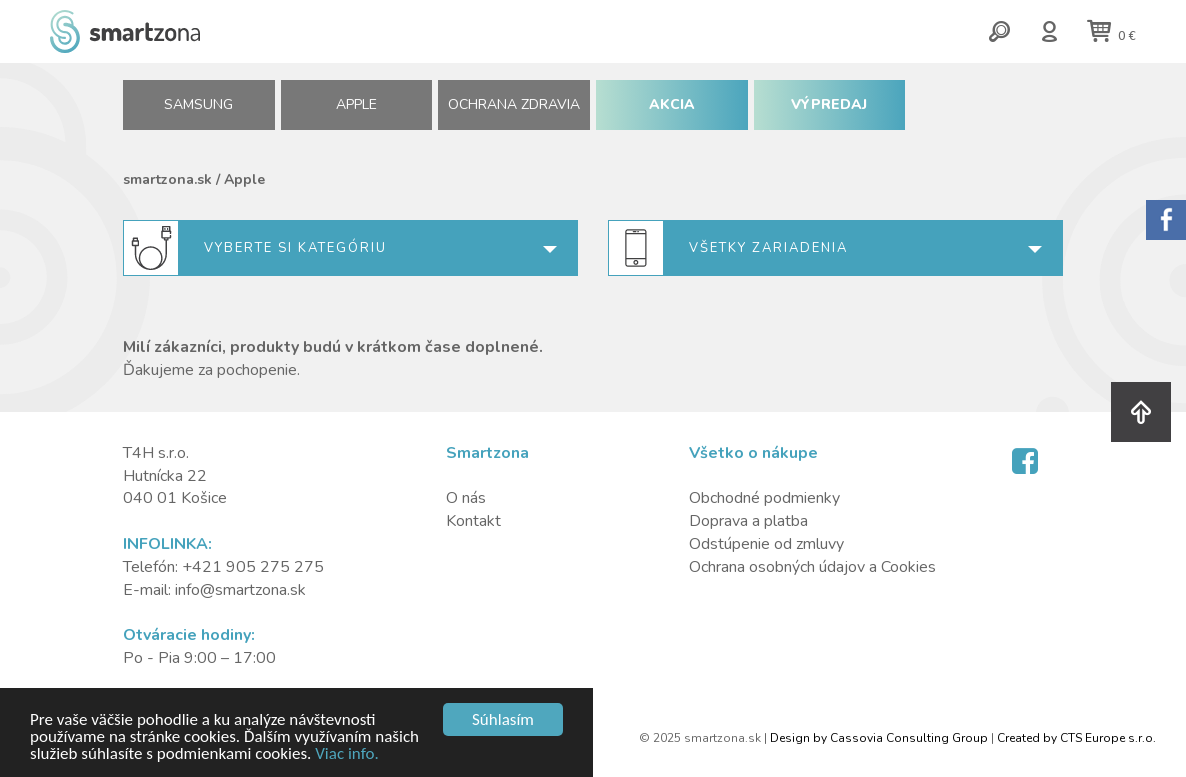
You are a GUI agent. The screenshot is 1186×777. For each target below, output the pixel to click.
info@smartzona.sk (240, 590)
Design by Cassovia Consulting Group (879, 738)
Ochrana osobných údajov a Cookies (812, 567)
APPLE (356, 104)
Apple (244, 179)
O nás (466, 498)
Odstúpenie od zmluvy (766, 544)
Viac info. (347, 754)
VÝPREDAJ (829, 104)
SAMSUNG (198, 104)
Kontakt (473, 521)
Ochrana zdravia (514, 104)
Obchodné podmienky (764, 498)
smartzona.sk (167, 179)
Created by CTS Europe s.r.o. (1076, 738)
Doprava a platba (748, 521)
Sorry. (1166, 220)
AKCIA (672, 104)
